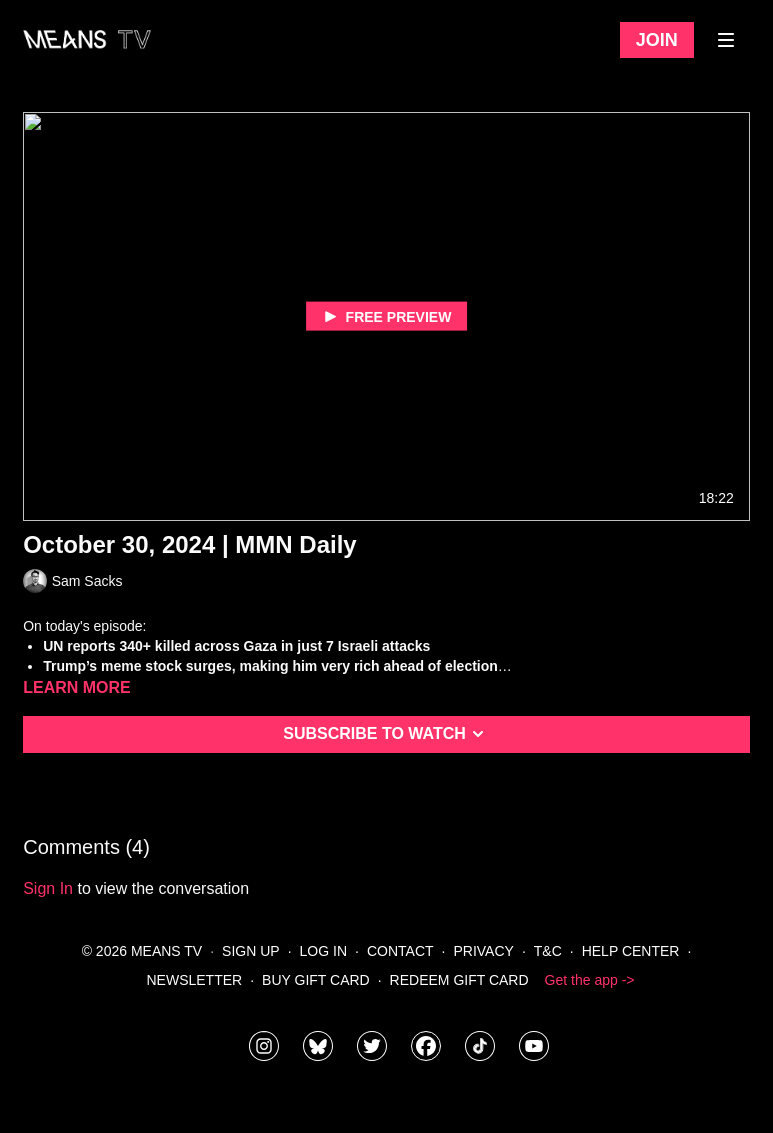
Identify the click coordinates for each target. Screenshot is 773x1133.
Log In (323, 951)
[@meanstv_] (480, 1046)
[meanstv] (426, 1046)
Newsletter (195, 980)
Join (657, 40)
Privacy (483, 951)
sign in (48, 888)
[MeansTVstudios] (318, 1046)
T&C (548, 951)
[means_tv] (264, 1046)
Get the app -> (590, 980)
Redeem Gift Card (459, 980)
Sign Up (251, 951)
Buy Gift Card (316, 980)
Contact (400, 951)
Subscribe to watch (386, 734)
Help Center (631, 951)
